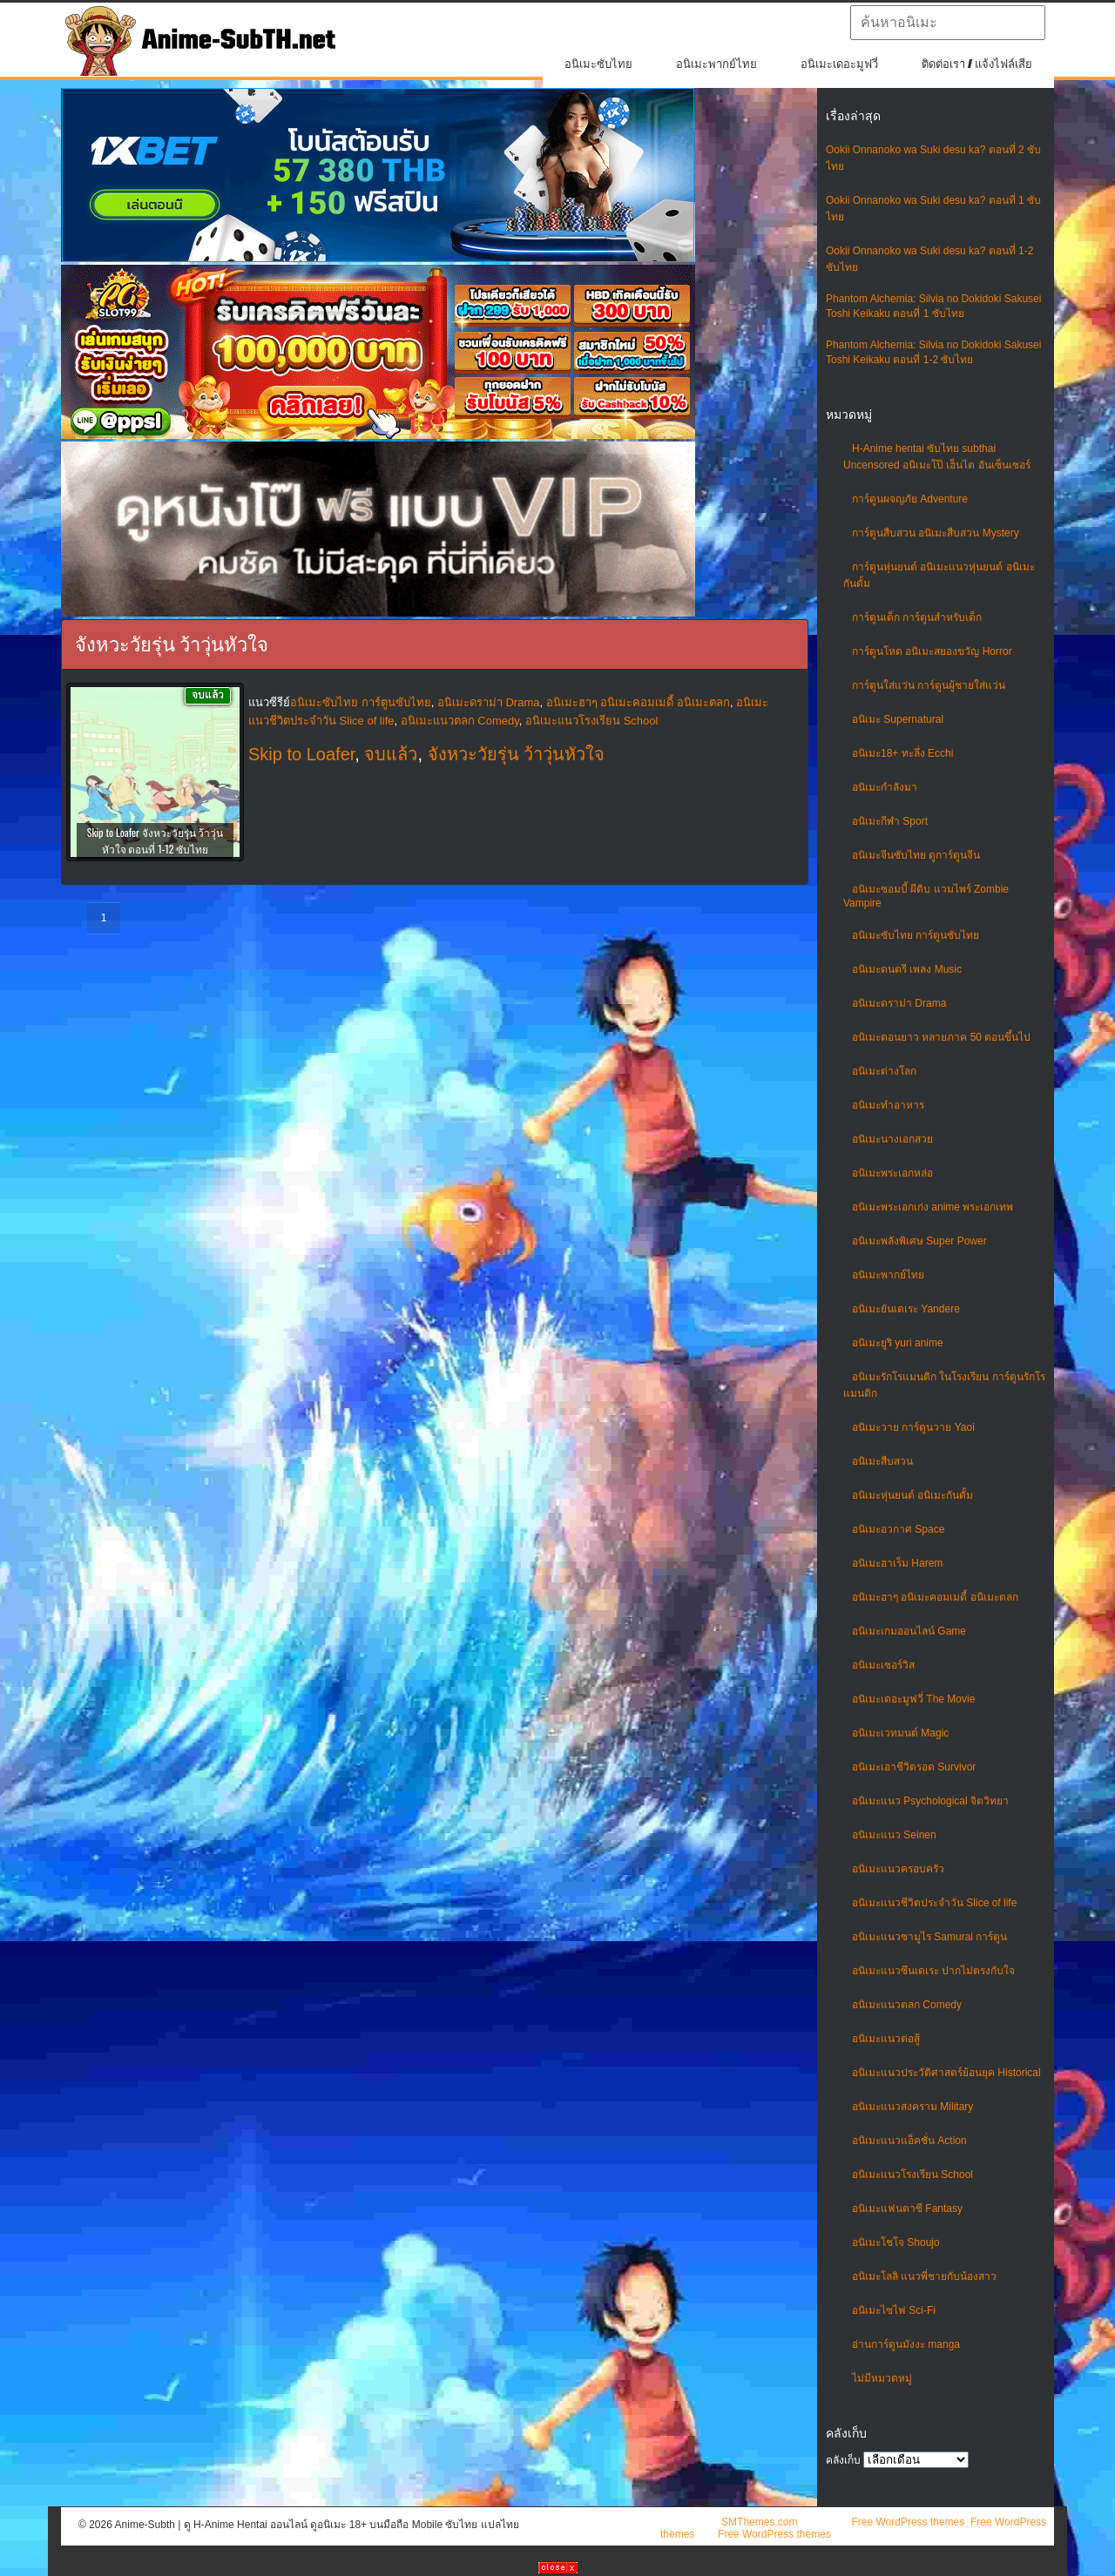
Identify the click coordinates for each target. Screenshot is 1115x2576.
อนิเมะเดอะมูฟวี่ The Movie (913, 1699)
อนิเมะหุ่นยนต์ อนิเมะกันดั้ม (912, 1495)
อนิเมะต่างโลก (884, 1071)
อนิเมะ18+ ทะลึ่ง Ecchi (902, 753)
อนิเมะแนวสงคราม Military (912, 2107)
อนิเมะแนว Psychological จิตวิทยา (930, 1801)
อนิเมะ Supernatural (897, 719)
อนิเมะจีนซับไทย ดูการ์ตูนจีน (916, 855)
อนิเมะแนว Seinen (894, 1835)
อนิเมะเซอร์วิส (883, 1665)
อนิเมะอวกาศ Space (898, 1529)
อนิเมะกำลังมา (884, 787)
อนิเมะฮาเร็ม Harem (897, 1563)
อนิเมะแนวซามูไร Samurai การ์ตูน (929, 1937)
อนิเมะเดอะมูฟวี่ (839, 64)
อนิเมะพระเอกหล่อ (892, 1173)
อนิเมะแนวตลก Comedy (907, 2005)
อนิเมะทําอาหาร (888, 1105)
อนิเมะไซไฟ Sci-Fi (894, 2310)
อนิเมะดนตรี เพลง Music (907, 969)
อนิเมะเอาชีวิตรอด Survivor (914, 1767)
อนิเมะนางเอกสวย (892, 1139)
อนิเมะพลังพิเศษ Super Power (919, 1241)
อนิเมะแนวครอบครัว (898, 1869)
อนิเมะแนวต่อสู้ (886, 2039)
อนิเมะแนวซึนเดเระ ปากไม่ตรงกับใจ (933, 1971)
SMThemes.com (759, 2522)
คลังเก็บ (843, 2460)
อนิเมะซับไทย (598, 64)
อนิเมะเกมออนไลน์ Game (909, 1631)
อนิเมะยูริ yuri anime (897, 1343)
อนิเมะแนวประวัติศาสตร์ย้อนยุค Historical (946, 2073)
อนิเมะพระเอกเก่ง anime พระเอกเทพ (932, 1207)
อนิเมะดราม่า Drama (899, 1003)
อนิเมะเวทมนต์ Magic (900, 1733)
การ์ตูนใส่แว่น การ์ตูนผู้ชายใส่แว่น (928, 685)
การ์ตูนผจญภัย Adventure (910, 499)
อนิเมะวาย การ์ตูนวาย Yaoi (913, 1427)
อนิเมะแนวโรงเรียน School (912, 2174)
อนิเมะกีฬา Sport (890, 821)
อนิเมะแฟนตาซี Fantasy (907, 2208)
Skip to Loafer (301, 754)
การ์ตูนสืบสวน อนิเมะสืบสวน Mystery (935, 533)
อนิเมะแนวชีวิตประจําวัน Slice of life (934, 1903)
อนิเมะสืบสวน (882, 1461)
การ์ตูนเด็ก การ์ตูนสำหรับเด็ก (917, 617)
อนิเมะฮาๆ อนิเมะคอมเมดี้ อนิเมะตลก (935, 1597)
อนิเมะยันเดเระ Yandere (906, 1309)
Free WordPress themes (907, 2522)
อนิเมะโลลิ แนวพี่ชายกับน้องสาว (924, 2276)
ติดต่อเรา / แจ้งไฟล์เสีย (977, 64)
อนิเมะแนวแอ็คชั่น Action (909, 2140)
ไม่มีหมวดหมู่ (882, 2378)
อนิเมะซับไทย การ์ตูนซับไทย (915, 935)
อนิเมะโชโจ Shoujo (896, 2242)
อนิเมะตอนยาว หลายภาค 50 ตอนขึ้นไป (941, 1037)
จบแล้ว (390, 754)
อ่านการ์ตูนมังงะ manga (906, 2344)
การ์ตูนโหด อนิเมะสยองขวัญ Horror (932, 651)
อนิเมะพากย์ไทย (716, 64)
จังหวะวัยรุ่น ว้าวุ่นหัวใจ (516, 754)
